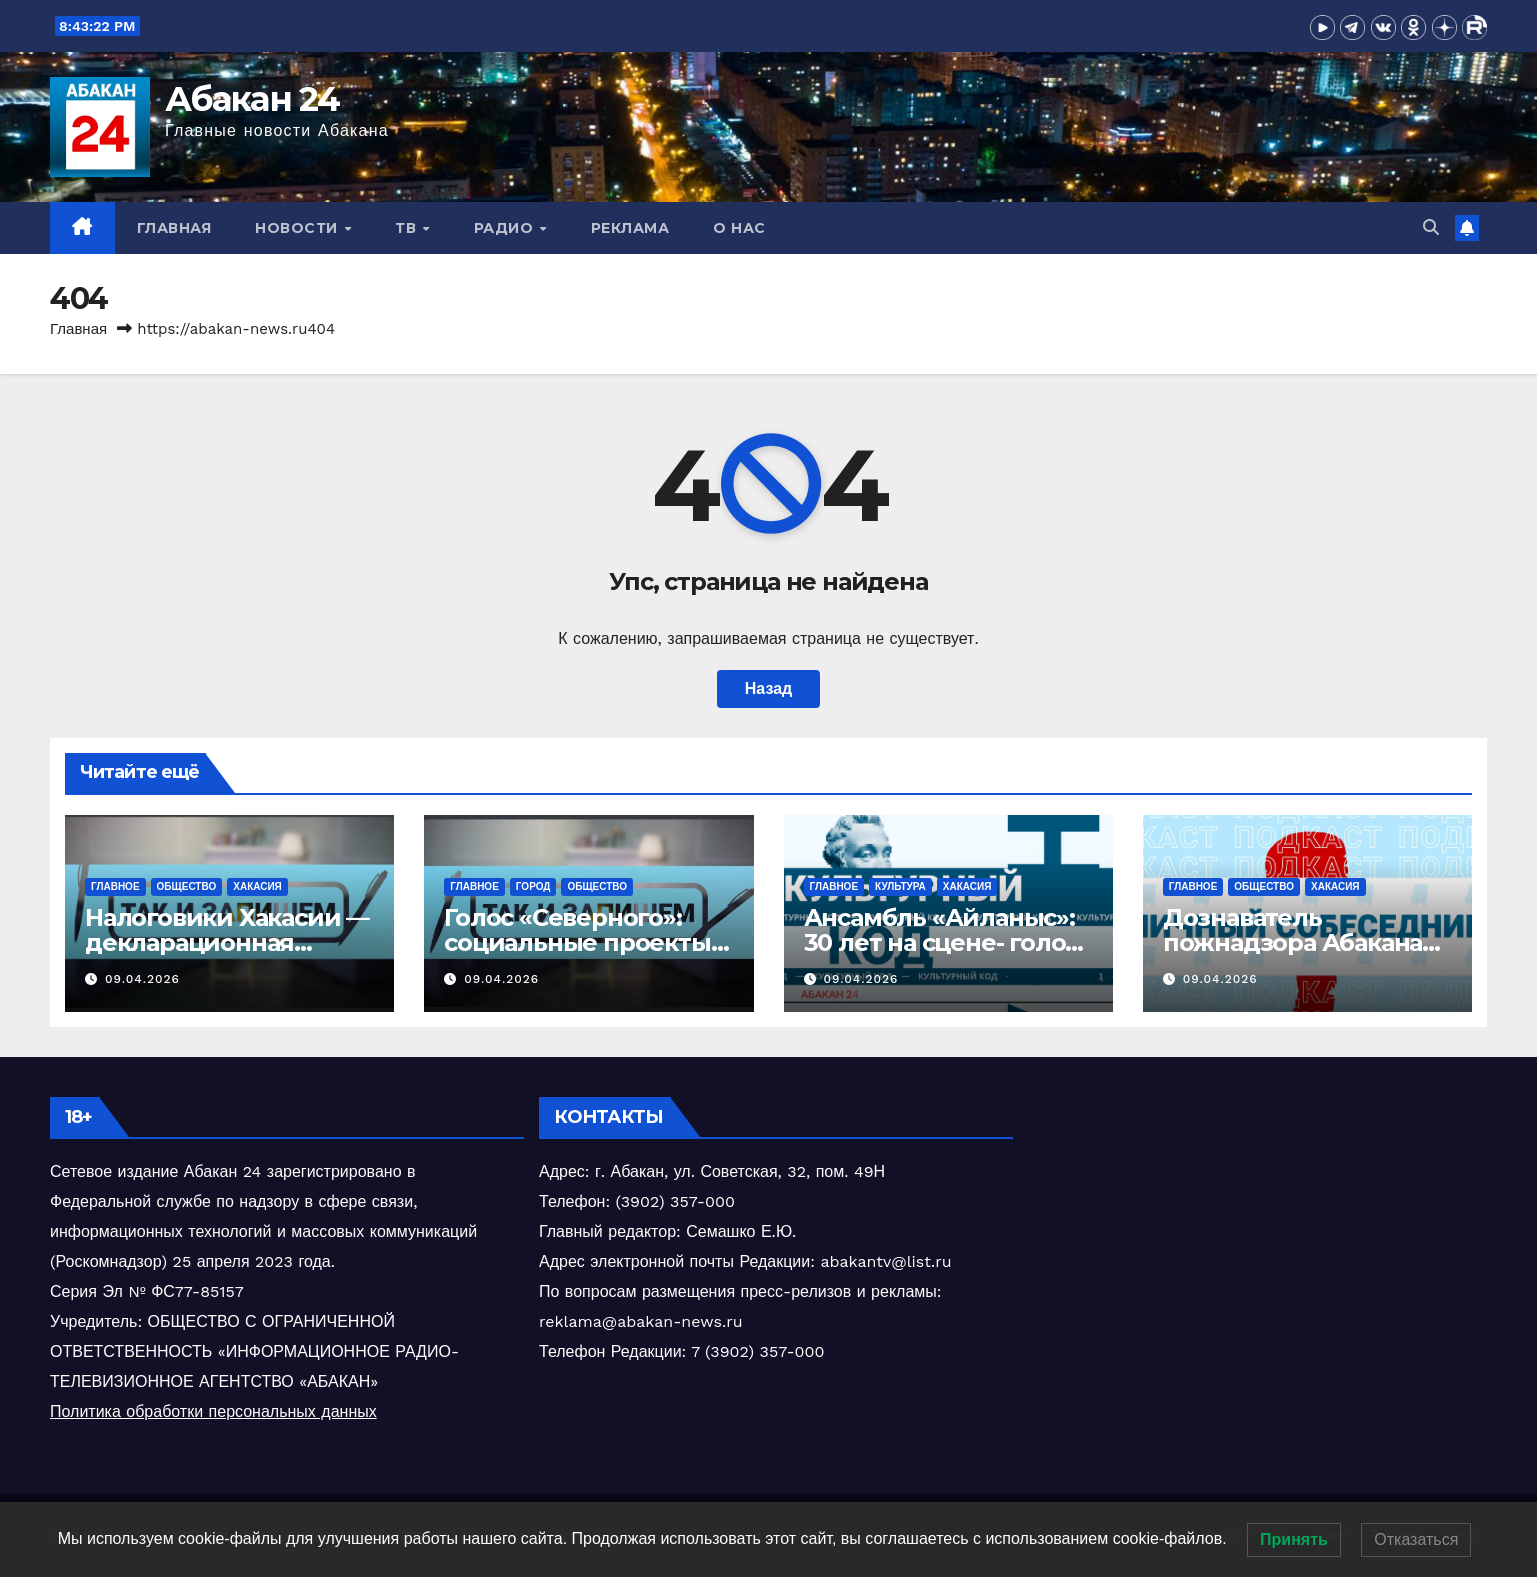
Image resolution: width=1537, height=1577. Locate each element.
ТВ (408, 228)
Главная (174, 228)
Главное (115, 886)
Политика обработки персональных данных (213, 1411)
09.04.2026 (142, 979)
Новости (298, 228)
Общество (187, 886)
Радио (506, 228)
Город (533, 886)
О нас (739, 228)
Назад (768, 688)
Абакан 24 (252, 99)
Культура (900, 886)
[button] (1431, 227)
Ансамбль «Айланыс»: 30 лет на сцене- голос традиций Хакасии (941, 942)
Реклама (630, 228)
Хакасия (257, 886)
